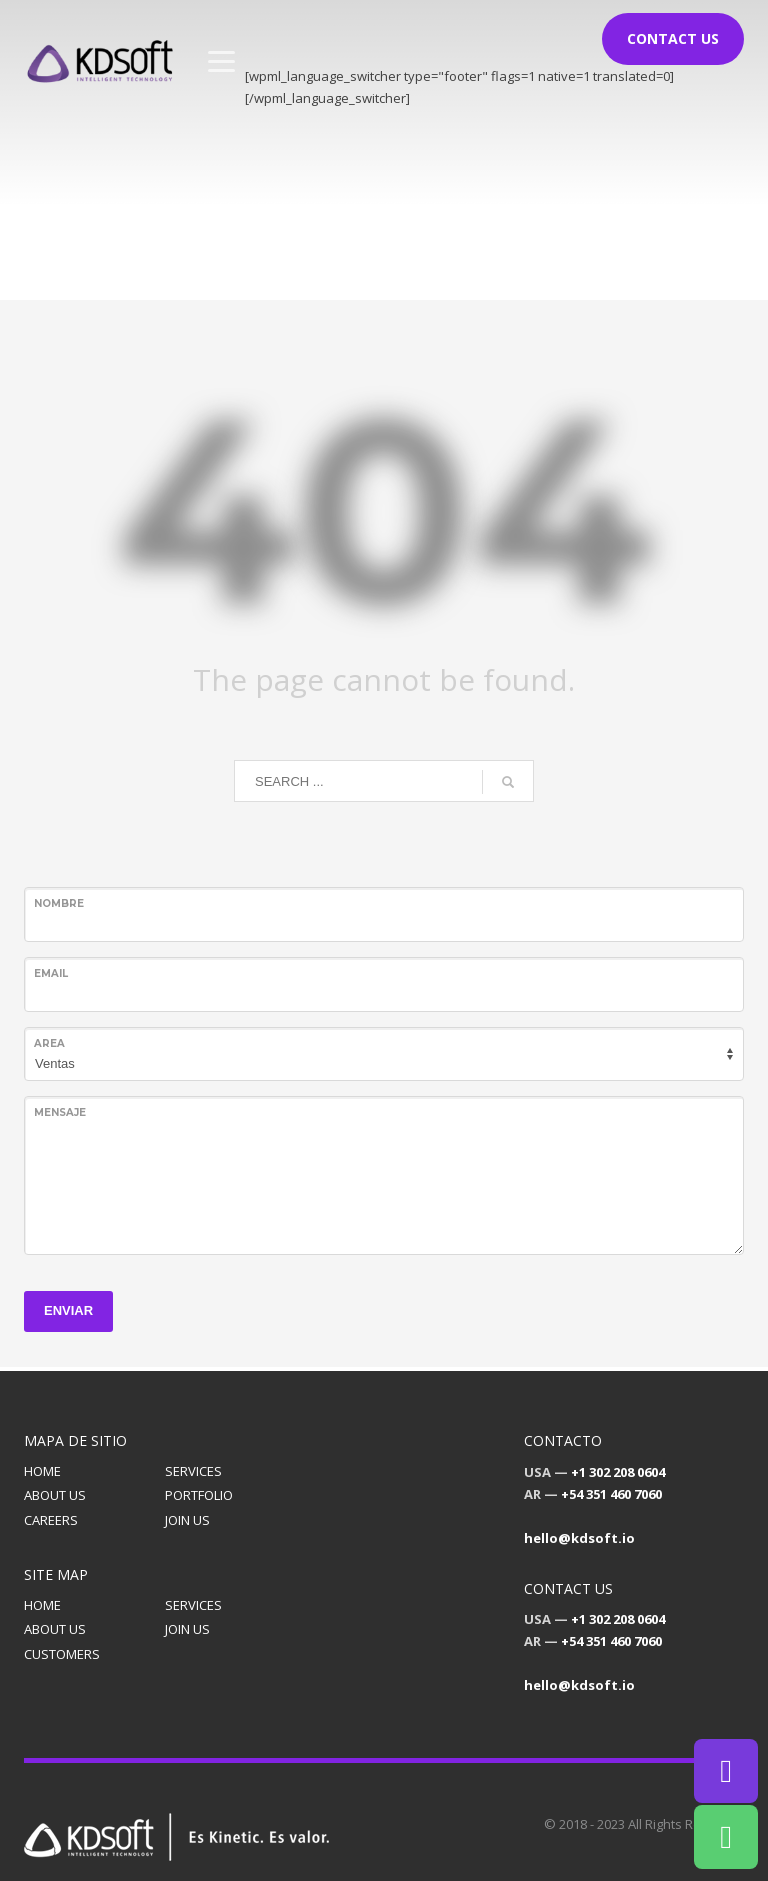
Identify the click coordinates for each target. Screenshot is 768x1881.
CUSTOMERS (62, 1654)
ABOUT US (55, 1495)
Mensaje (60, 1112)
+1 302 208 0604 (618, 1472)
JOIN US (187, 1520)
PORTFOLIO (199, 1495)
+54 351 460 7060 (611, 1494)
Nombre (59, 903)
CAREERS (51, 1520)
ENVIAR (68, 1310)
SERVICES (193, 1471)
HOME (42, 1471)
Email (51, 973)
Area (49, 1043)
